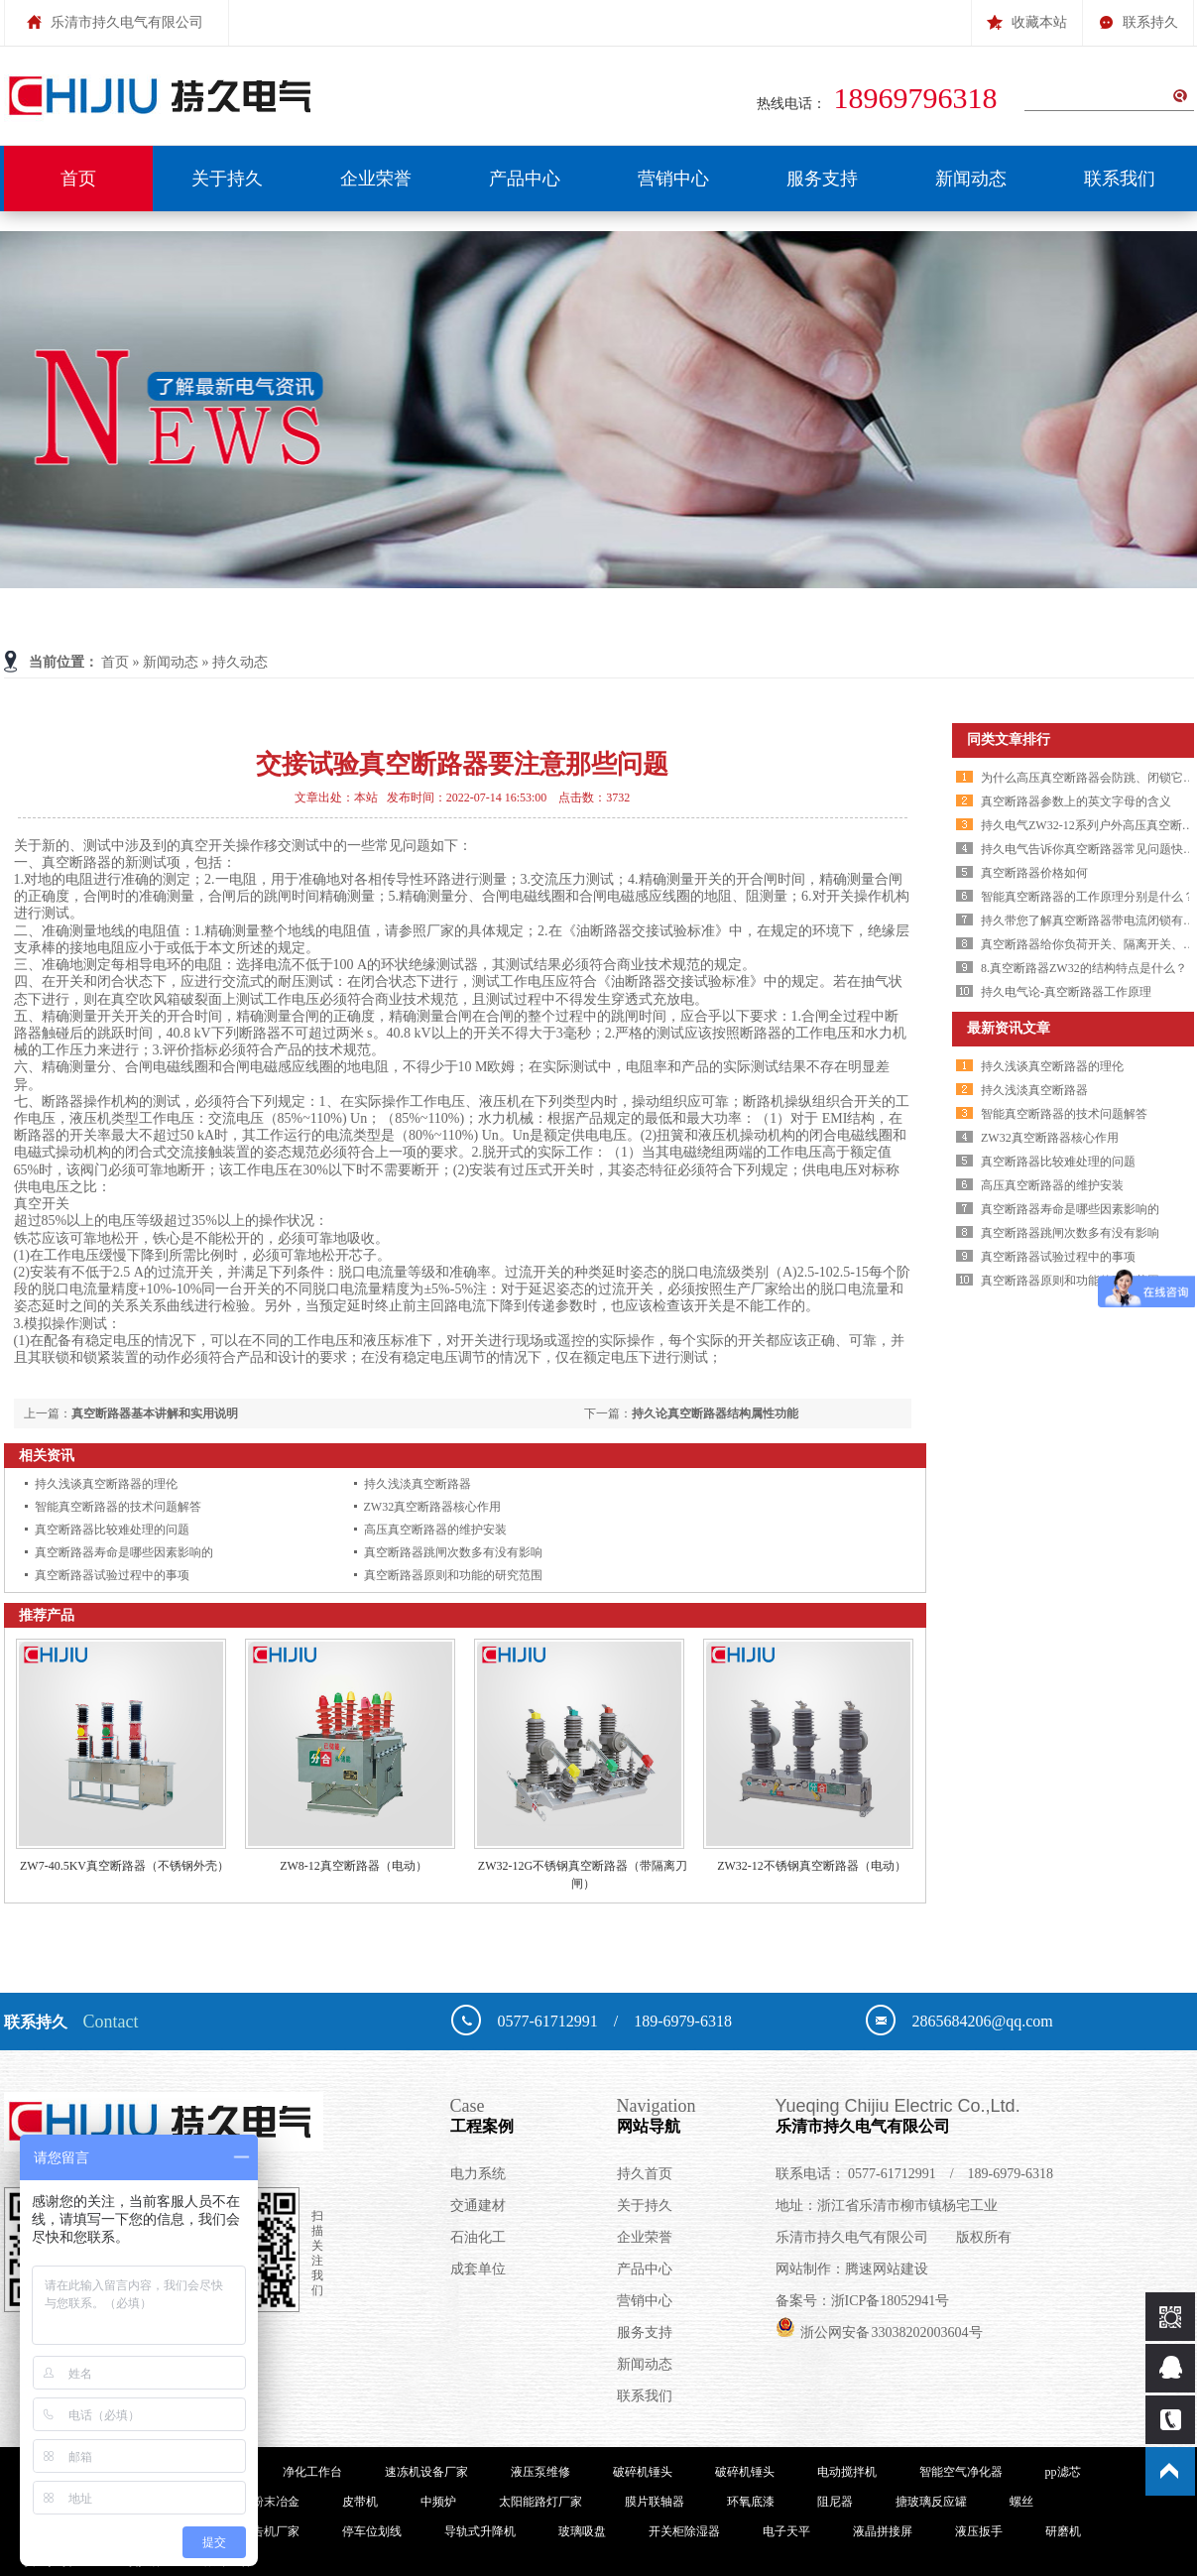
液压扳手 (979, 2531)
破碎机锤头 (642, 2472)
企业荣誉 (376, 178)
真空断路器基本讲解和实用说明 (154, 1413)
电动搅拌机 (847, 2472)
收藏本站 (1027, 15)
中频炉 (438, 2502)
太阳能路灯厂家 (540, 2502)
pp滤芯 (1063, 2472)
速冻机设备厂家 (426, 2472)
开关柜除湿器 (684, 2531)
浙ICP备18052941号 (890, 2300)
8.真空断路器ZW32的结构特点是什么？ (1084, 968)
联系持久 (1138, 15)
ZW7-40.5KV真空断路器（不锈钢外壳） (124, 1866)
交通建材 (478, 2205)
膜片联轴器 (654, 2502)
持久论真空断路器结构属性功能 (715, 1413)
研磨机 (1063, 2531)
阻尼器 (835, 2502)
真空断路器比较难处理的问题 (112, 1529)
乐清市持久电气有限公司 (975, 2115)
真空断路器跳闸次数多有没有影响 (453, 1552)
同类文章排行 (1008, 739)
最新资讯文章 (1008, 1028)
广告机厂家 (269, 2531)
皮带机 (360, 2502)
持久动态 (240, 662)
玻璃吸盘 (582, 2531)
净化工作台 (312, 2472)
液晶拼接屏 (882, 2531)
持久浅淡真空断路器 (417, 1484)
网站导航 (696, 2115)
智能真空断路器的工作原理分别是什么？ (1088, 897)
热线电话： (881, 103)
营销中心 (673, 178)
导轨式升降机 (480, 2531)
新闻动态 (971, 178)
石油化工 (478, 2237)
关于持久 (227, 178)
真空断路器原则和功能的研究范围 (453, 1575)
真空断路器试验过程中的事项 (112, 1575)
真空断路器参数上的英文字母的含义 (1076, 801)
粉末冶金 (275, 2502)
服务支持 (822, 178)
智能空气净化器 (961, 2472)
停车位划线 (372, 2531)
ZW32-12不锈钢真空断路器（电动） (811, 1866)
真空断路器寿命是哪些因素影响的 (124, 1552)
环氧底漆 (751, 2502)
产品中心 (524, 178)
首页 (78, 178)
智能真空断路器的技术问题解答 (118, 1507)
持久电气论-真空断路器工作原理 (1066, 992)
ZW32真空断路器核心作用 (433, 1507)
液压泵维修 (540, 2472)
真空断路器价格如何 (1034, 873)
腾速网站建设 (886, 2269)
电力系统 (478, 2173)
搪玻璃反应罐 (931, 2502)
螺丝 (1021, 2502)
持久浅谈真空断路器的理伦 (106, 1484)
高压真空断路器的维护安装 (435, 1529)
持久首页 (644, 2173)
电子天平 (786, 2531)
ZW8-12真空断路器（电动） (353, 1866)
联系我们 (1119, 178)
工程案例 (533, 2115)
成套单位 (478, 2269)
